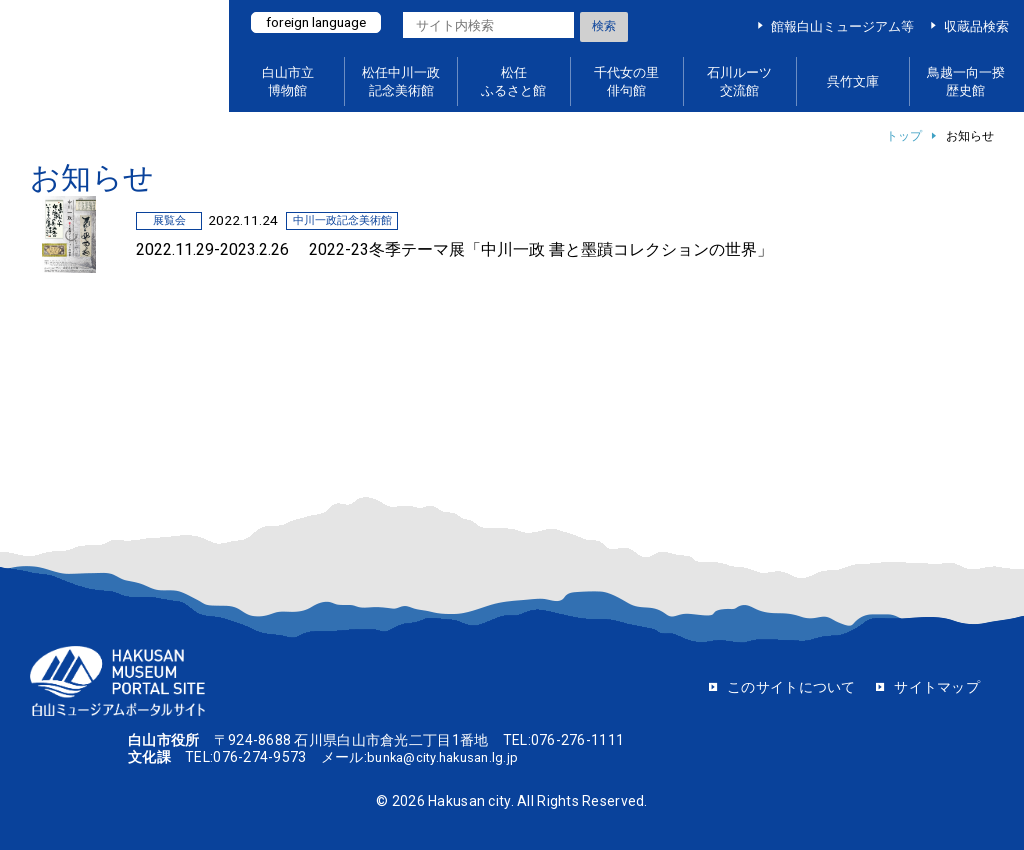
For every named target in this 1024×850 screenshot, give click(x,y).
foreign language (322, 23)
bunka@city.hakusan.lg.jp (449, 757)
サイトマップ (937, 687)
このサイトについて (791, 687)
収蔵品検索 (976, 26)
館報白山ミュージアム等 (842, 26)
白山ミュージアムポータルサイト (119, 56)
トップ (904, 136)
